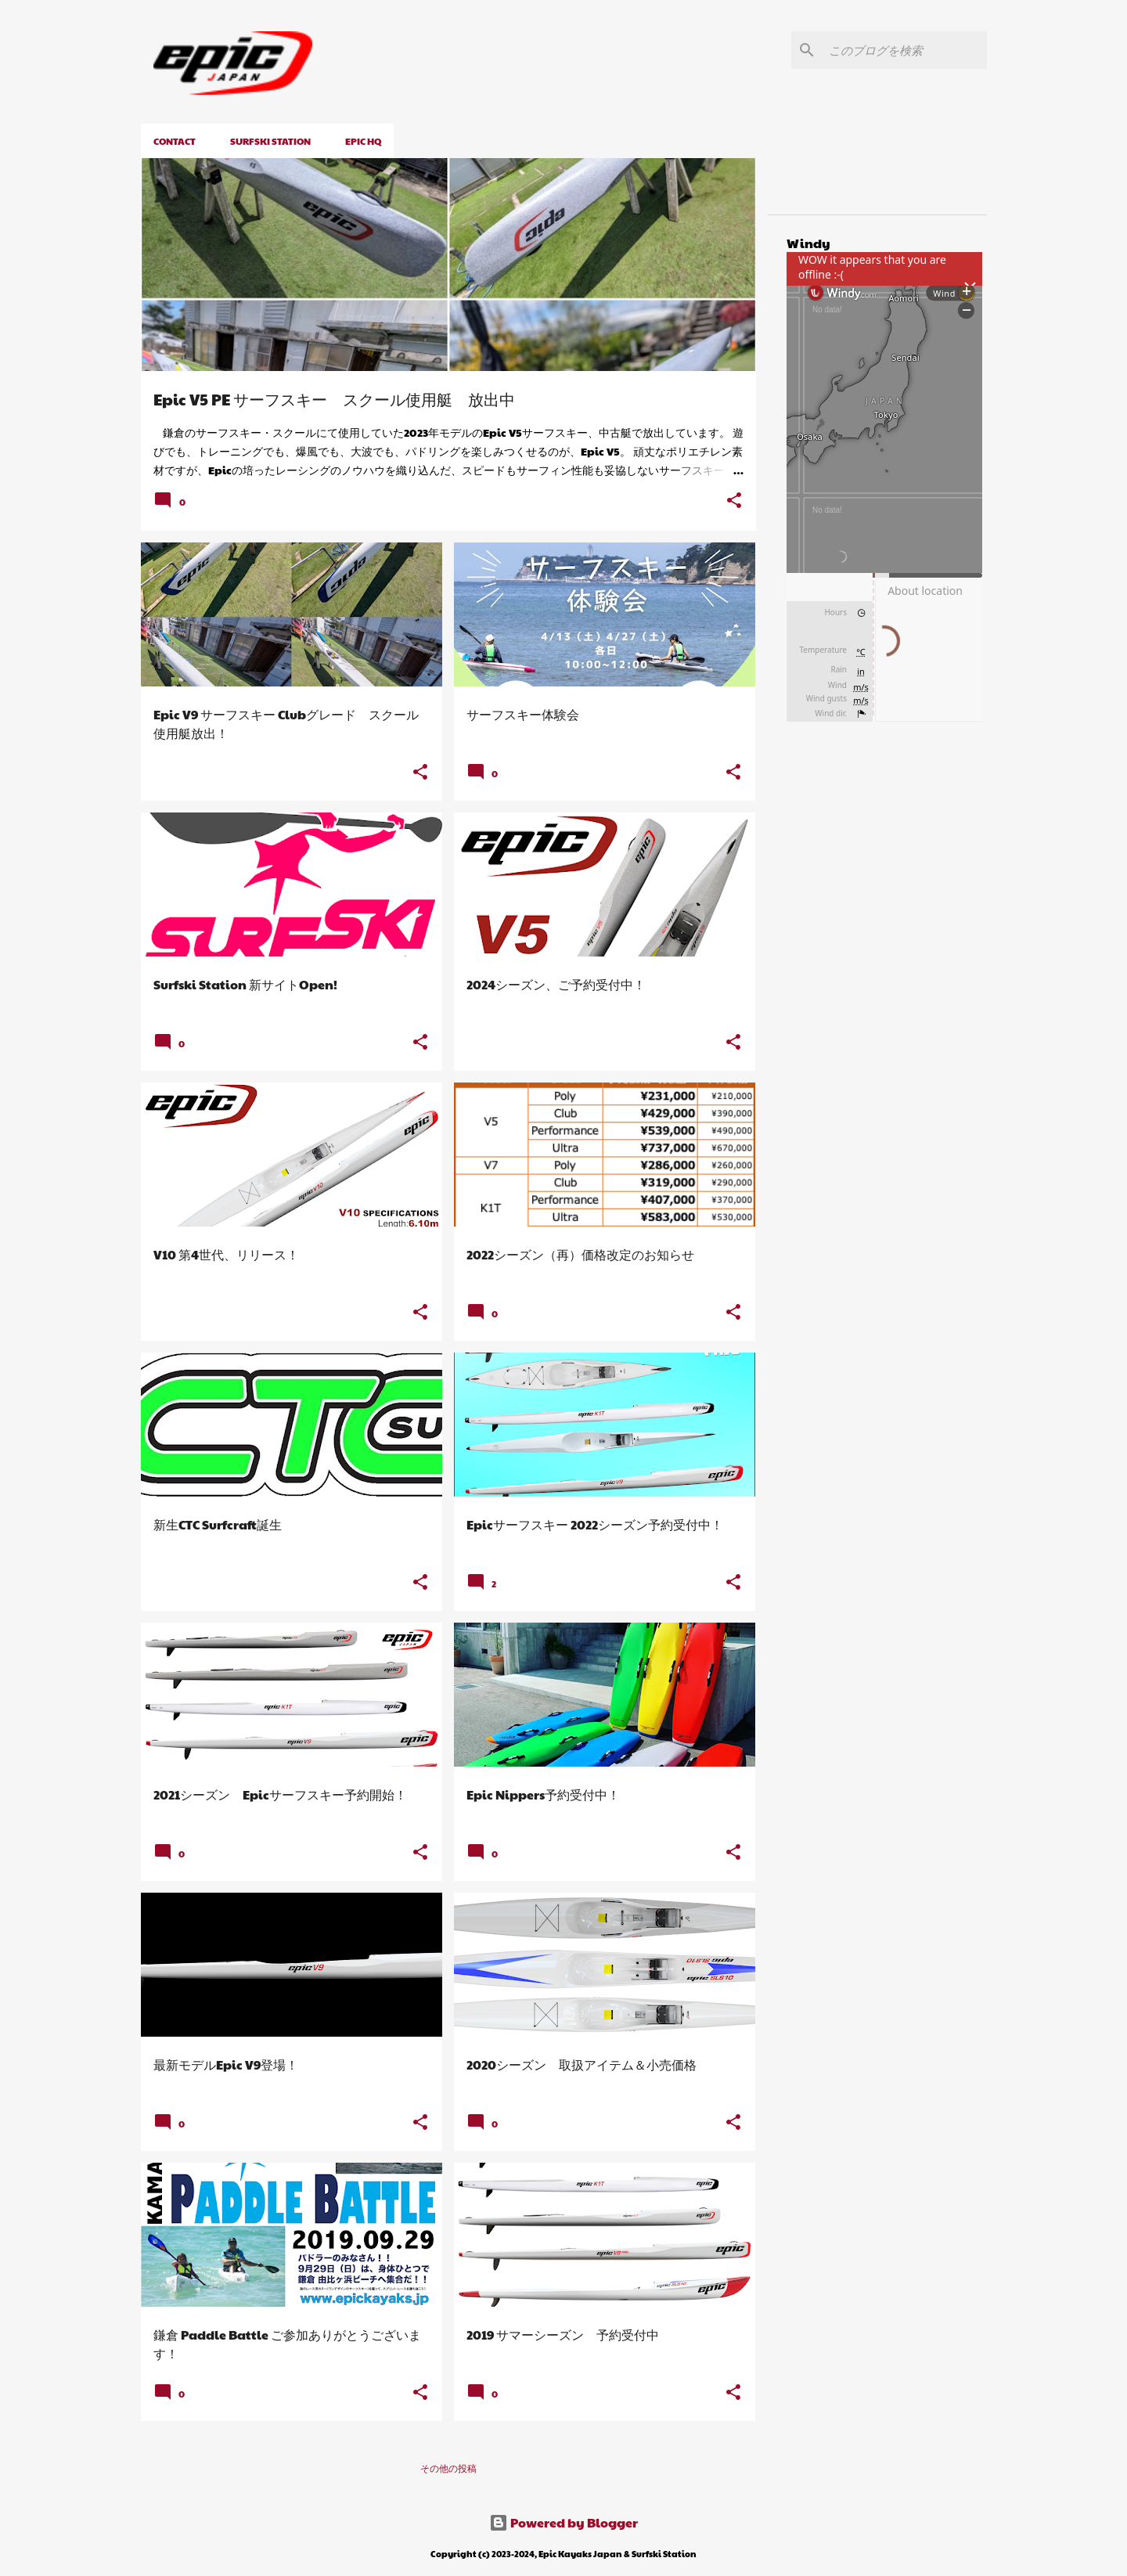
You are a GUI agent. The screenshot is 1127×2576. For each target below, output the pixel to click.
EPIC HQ (363, 141)
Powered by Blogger (563, 2522)
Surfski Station (270, 141)
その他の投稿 (448, 2468)
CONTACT (174, 141)
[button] (734, 501)
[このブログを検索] (905, 50)
